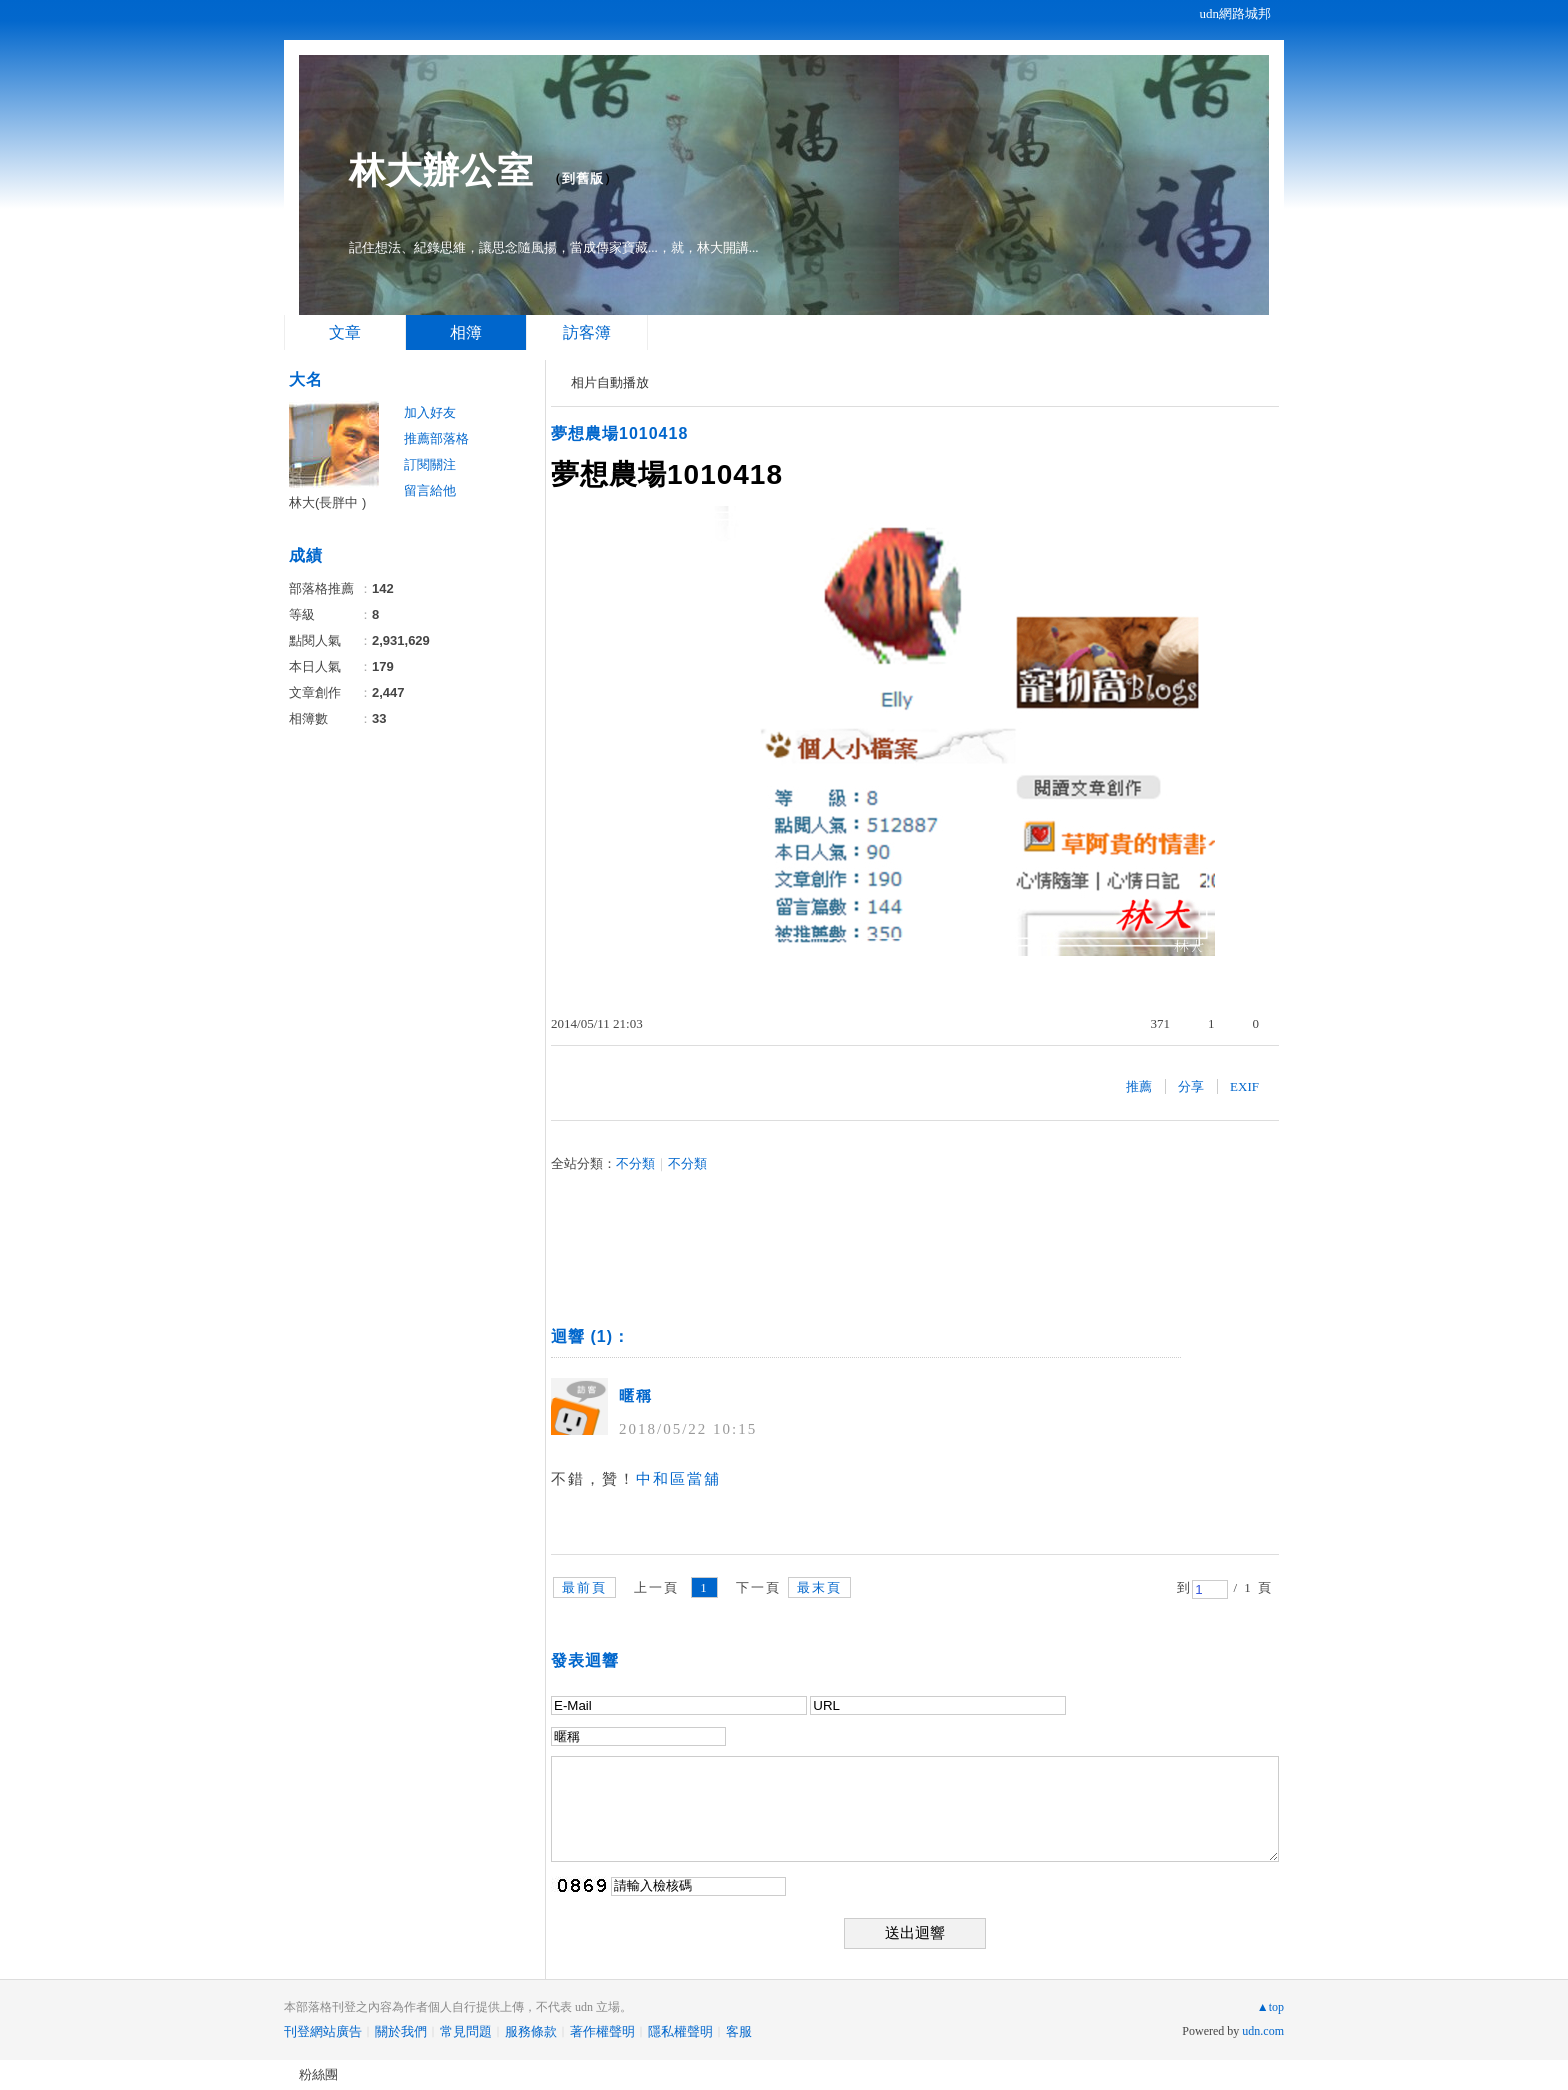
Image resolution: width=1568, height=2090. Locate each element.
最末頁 (819, 1587)
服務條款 (531, 2031)
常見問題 (466, 2031)
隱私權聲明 (680, 2031)
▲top (1270, 2007)
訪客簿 (587, 332)
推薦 (1139, 1086)
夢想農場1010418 (619, 433)
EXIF (1244, 1086)
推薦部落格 (436, 438)
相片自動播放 (610, 382)
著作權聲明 (602, 2031)
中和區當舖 (678, 1479)
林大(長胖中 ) (327, 502)
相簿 (466, 332)
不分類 (635, 1163)
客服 (739, 2031)
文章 (345, 332)
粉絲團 (318, 2074)
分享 (1191, 1086)
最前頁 (584, 1587)
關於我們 (401, 2031)
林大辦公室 (441, 170)
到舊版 (583, 178)
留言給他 (430, 490)
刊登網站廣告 (323, 2031)
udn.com (1263, 2031)
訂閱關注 (430, 464)
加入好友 (430, 412)
